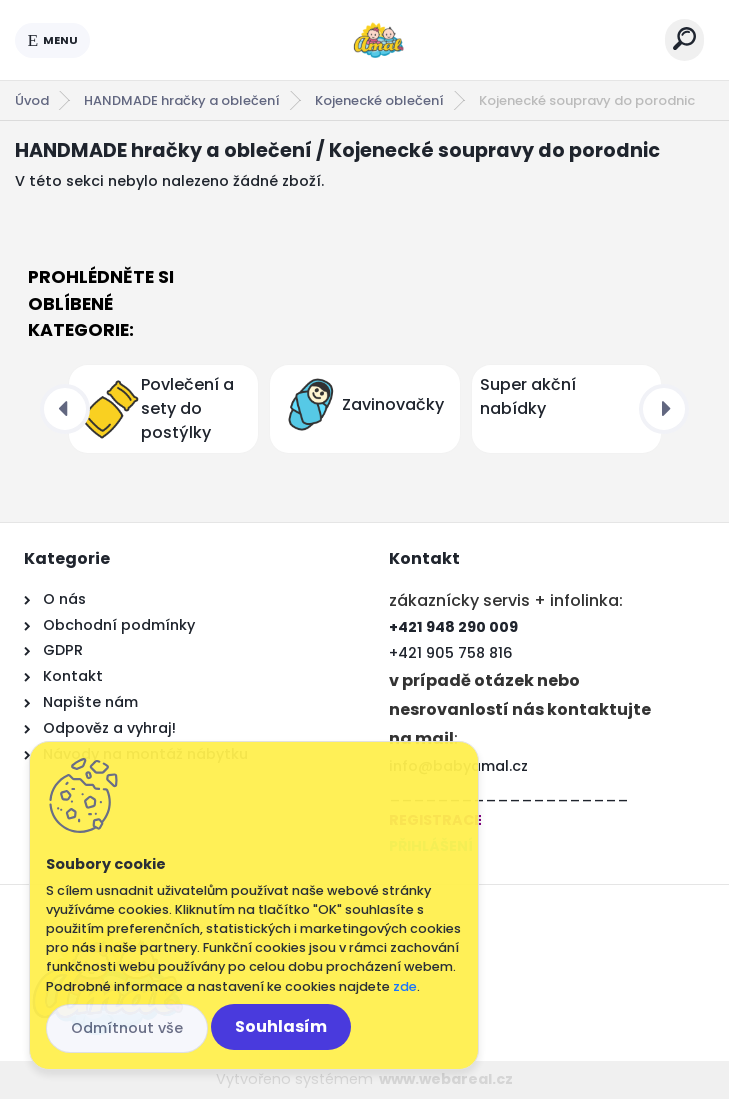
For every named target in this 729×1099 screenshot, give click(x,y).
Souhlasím (281, 1026)
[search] (684, 38)
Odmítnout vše (127, 1028)
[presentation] (65, 409)
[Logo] (378, 40)
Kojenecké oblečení (379, 100)
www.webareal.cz (446, 1079)
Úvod (32, 100)
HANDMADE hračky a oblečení (182, 100)
